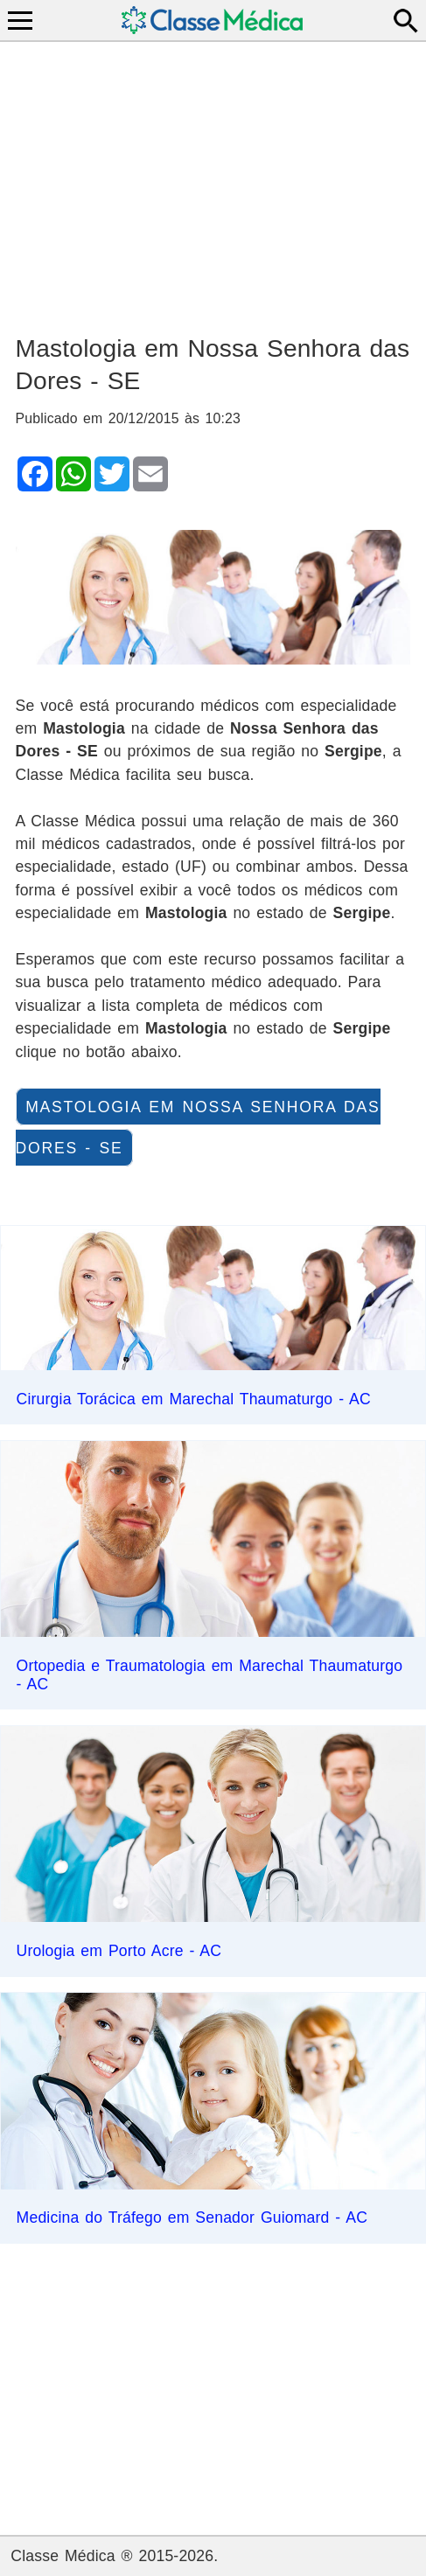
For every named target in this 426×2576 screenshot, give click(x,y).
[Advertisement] (213, 180)
